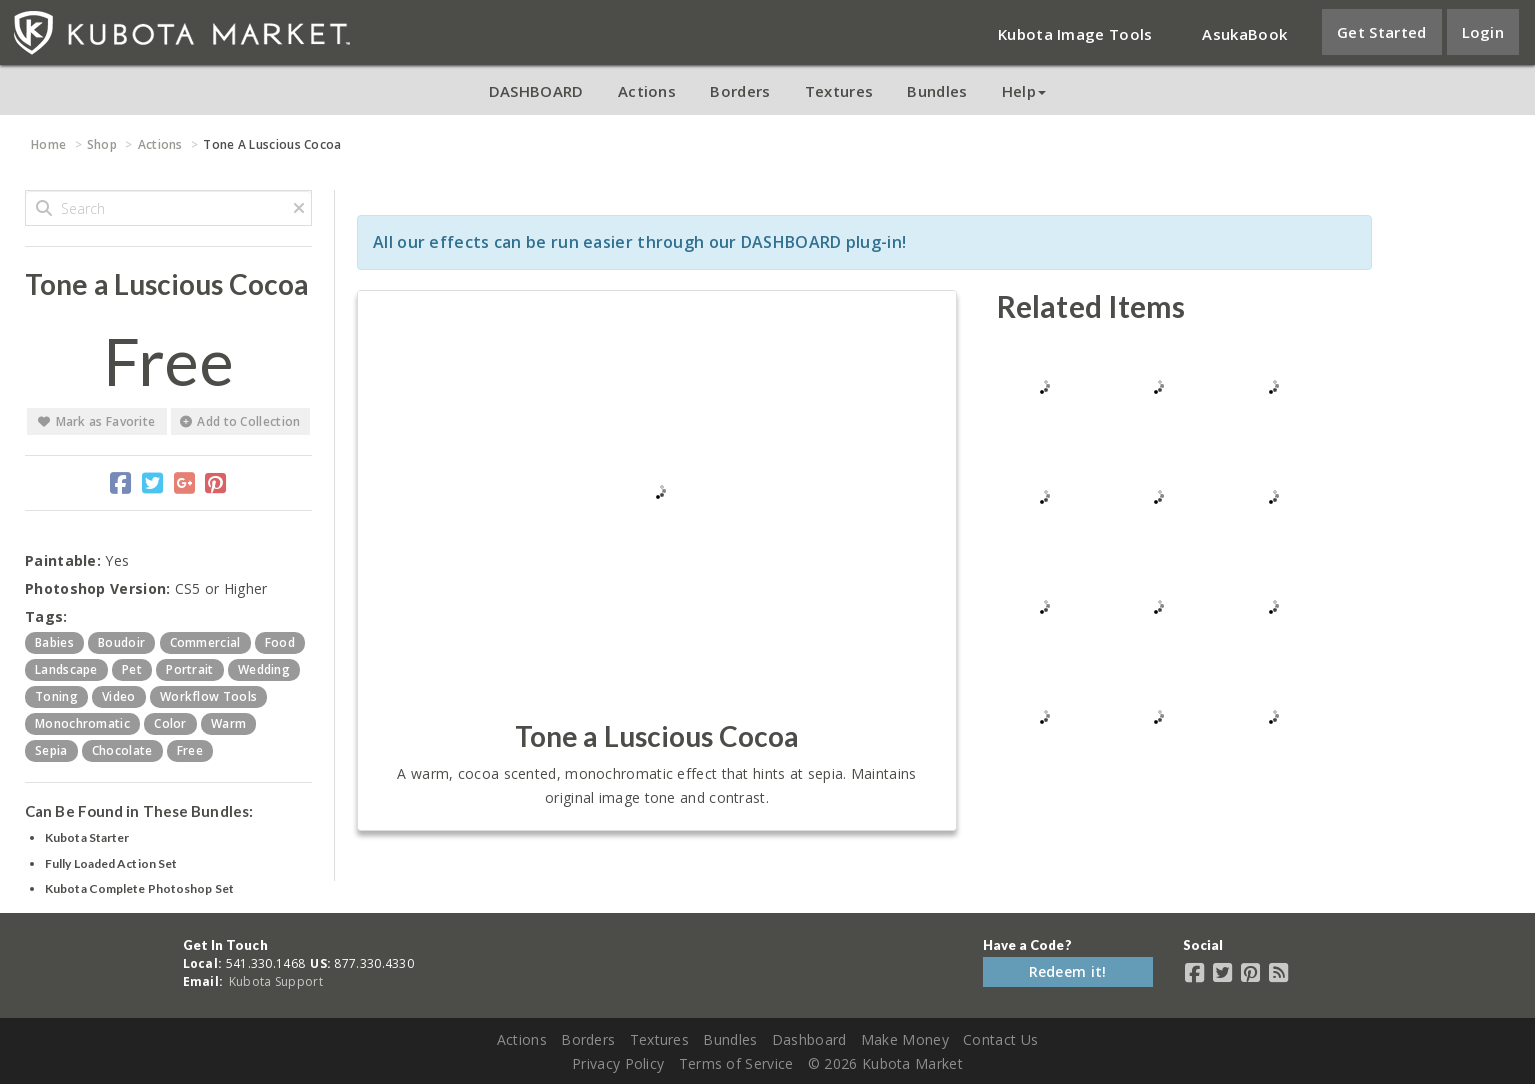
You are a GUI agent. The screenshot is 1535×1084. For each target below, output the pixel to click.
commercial (205, 642)
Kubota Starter (87, 837)
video (119, 696)
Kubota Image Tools (1075, 34)
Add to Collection (240, 421)
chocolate (122, 750)
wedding (264, 669)
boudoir (121, 642)
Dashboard (809, 1039)
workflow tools (208, 696)
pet (132, 669)
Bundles (937, 91)
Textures (839, 91)
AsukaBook (1244, 34)
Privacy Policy (618, 1063)
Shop (102, 144)
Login (1483, 32)
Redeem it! (1068, 971)
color (170, 723)
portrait (189, 669)
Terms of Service (736, 1063)
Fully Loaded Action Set (111, 863)
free (190, 750)
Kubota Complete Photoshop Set (139, 888)
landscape (66, 669)
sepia (51, 750)
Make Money (905, 1039)
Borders (740, 91)
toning (56, 696)
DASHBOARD (536, 91)
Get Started (1381, 32)
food (280, 642)
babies (54, 642)
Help (1024, 91)
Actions (647, 91)
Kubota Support (276, 981)
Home (48, 144)
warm (228, 723)
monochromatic (82, 723)
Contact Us (1000, 1039)
